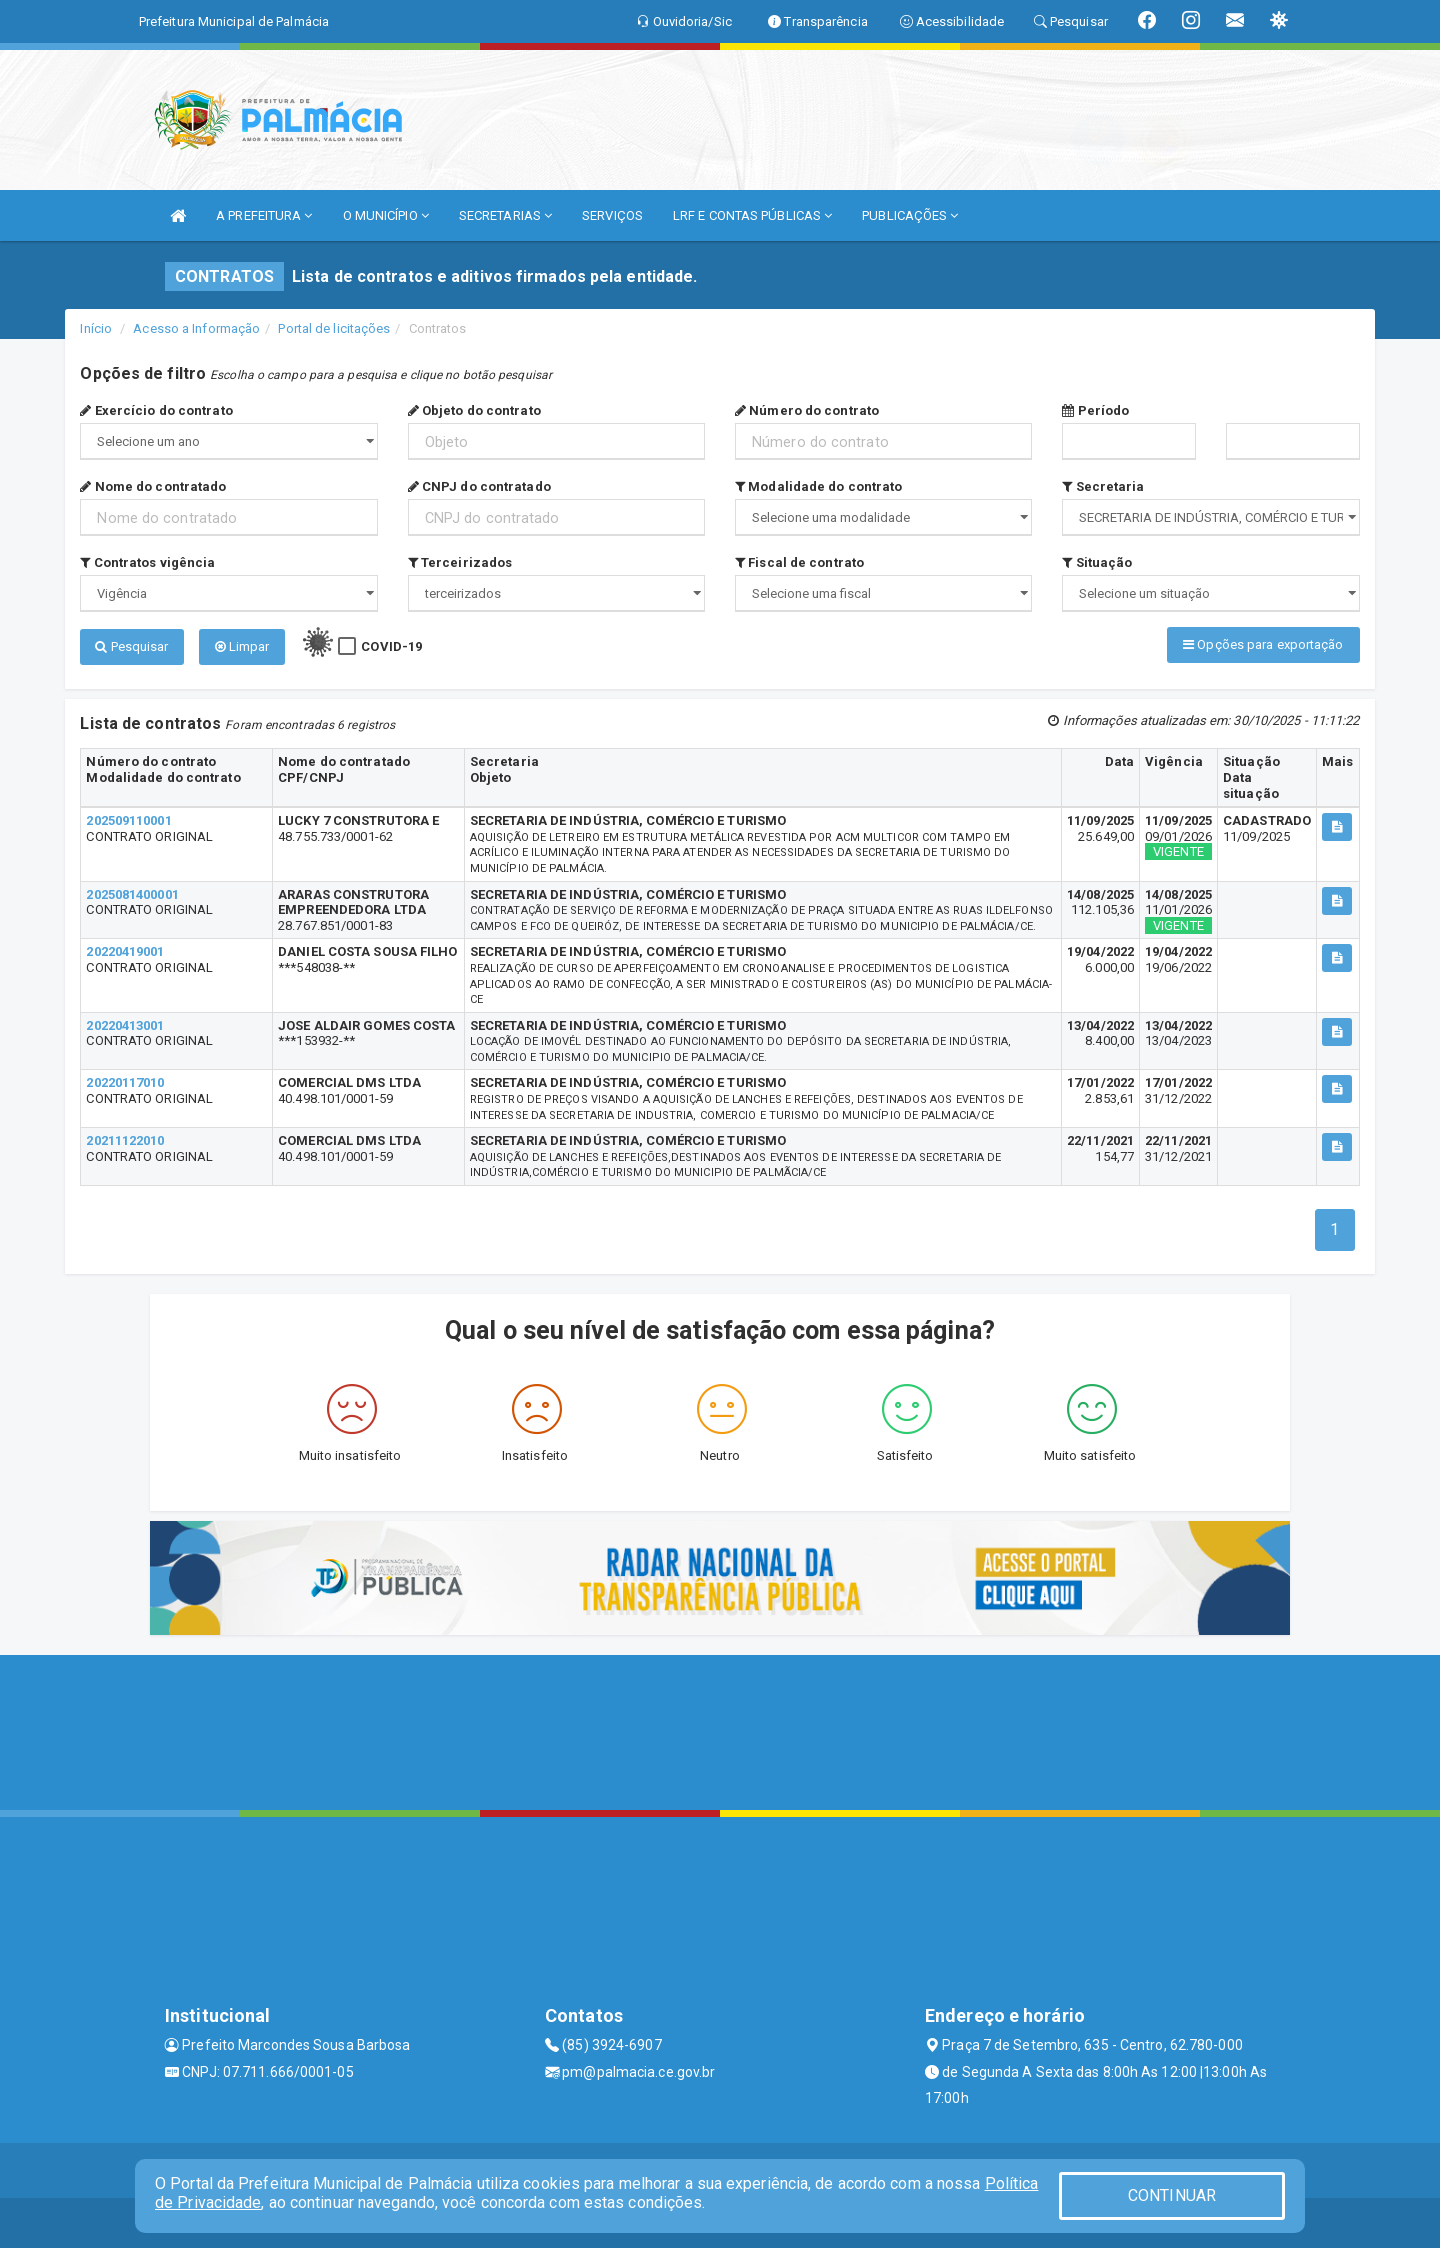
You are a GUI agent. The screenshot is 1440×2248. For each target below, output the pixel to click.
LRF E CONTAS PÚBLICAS (752, 215)
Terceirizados (460, 562)
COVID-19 (391, 646)
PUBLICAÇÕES (910, 215)
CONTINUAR (1172, 2195)
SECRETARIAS (505, 215)
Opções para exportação (1263, 644)
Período (1095, 410)
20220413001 (125, 1025)
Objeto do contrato (474, 410)
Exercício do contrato (156, 410)
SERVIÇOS (612, 215)
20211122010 (125, 1140)
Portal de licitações (334, 328)
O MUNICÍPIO (386, 215)
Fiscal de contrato (799, 562)
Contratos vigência (147, 562)
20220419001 (125, 951)
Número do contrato (807, 410)
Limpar (242, 646)
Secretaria (1103, 486)
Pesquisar (131, 646)
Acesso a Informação (196, 328)
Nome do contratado (153, 486)
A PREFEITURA (264, 215)
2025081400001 (132, 894)
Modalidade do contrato (818, 486)
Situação (1097, 562)
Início (96, 328)
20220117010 (125, 1082)
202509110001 (128, 820)
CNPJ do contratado (479, 486)
